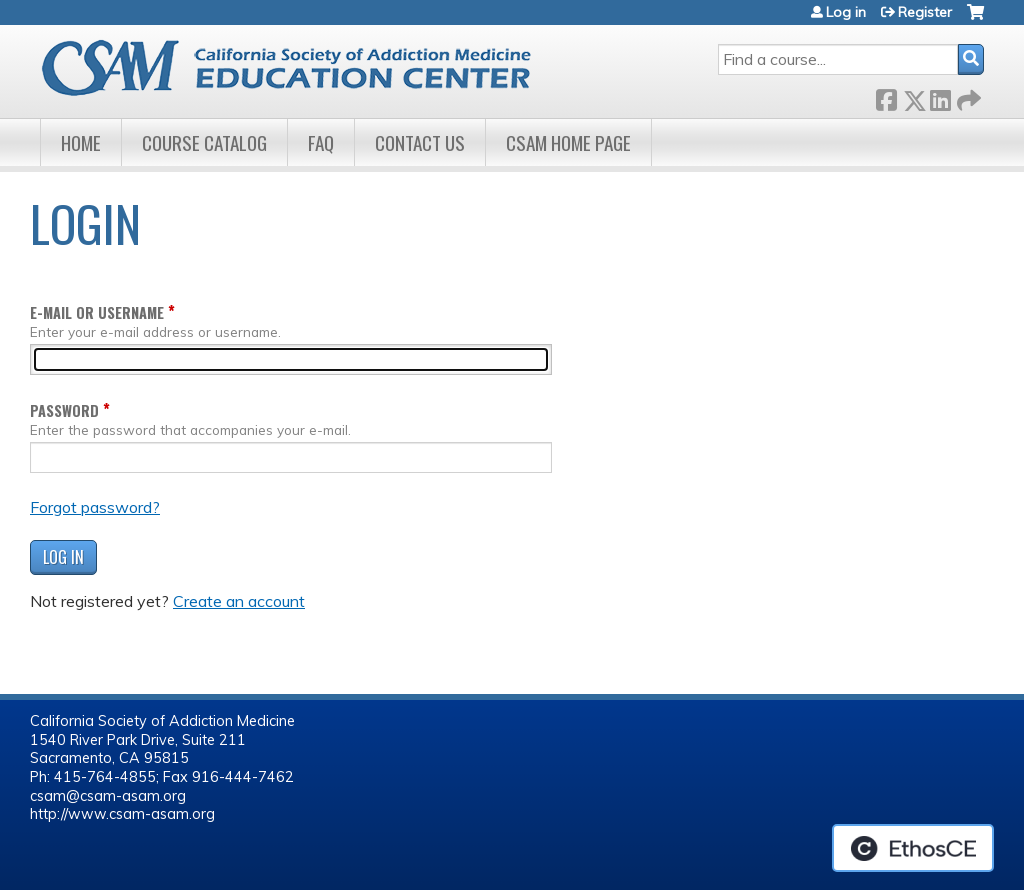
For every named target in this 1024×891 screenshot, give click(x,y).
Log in (846, 12)
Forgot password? (95, 507)
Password (64, 410)
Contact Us (420, 142)
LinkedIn (940, 96)
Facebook (886, 96)
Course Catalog (204, 142)
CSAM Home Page (568, 142)
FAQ (321, 142)
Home (81, 142)
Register (925, 12)
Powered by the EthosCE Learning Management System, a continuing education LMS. (913, 848)
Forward (967, 96)
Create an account (239, 601)
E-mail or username (97, 312)
